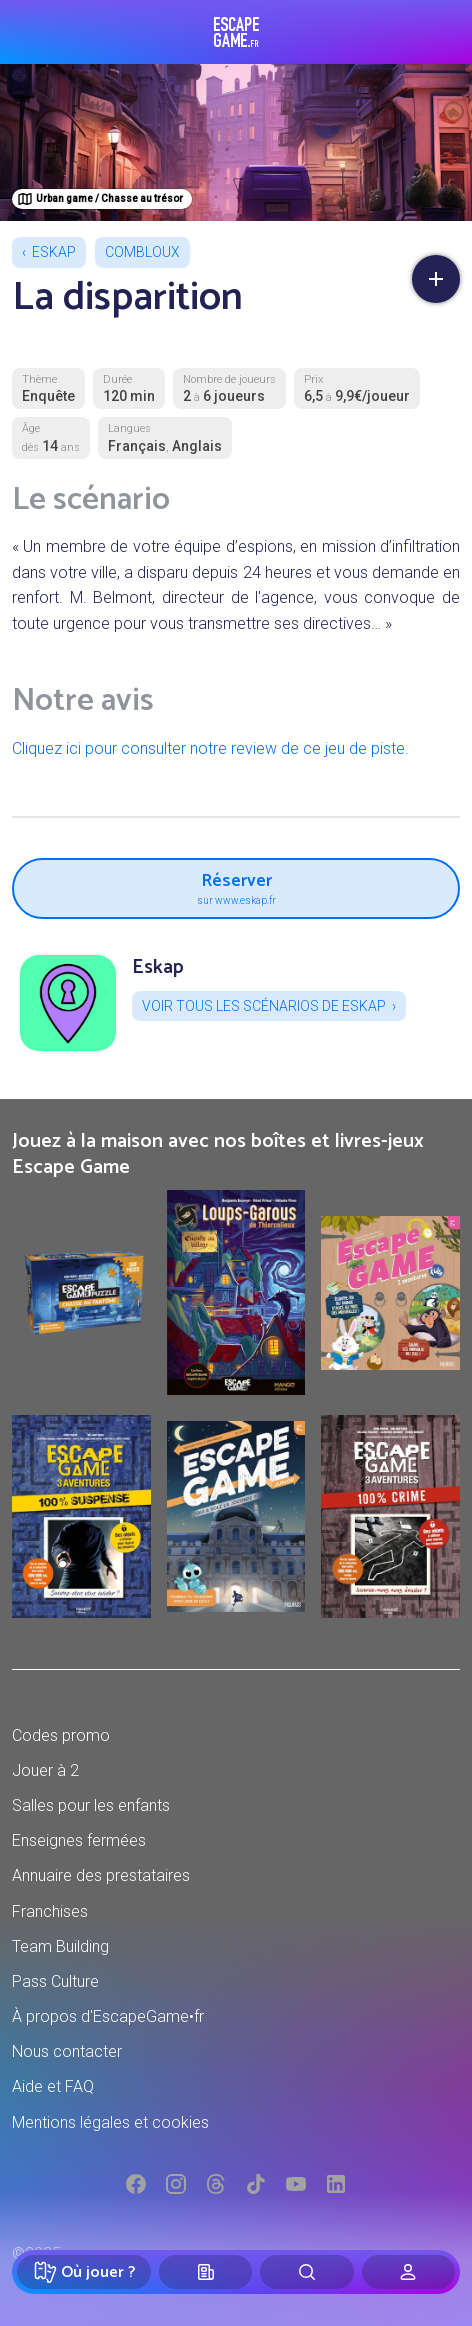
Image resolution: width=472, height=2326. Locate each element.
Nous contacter (67, 2051)
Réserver (236, 886)
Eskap (54, 252)
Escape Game (236, 32)
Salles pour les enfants (91, 1805)
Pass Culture (55, 1981)
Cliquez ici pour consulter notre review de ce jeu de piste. (210, 748)
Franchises (50, 1911)
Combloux (142, 252)
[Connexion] (408, 2272)
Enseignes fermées (79, 1840)
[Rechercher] (306, 2272)
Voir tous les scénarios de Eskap (264, 1006)
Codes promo (61, 1735)
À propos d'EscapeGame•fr (108, 2016)
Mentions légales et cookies (110, 2122)
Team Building (60, 1946)
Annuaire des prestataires (101, 1875)
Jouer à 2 (45, 1770)
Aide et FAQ (53, 2086)
